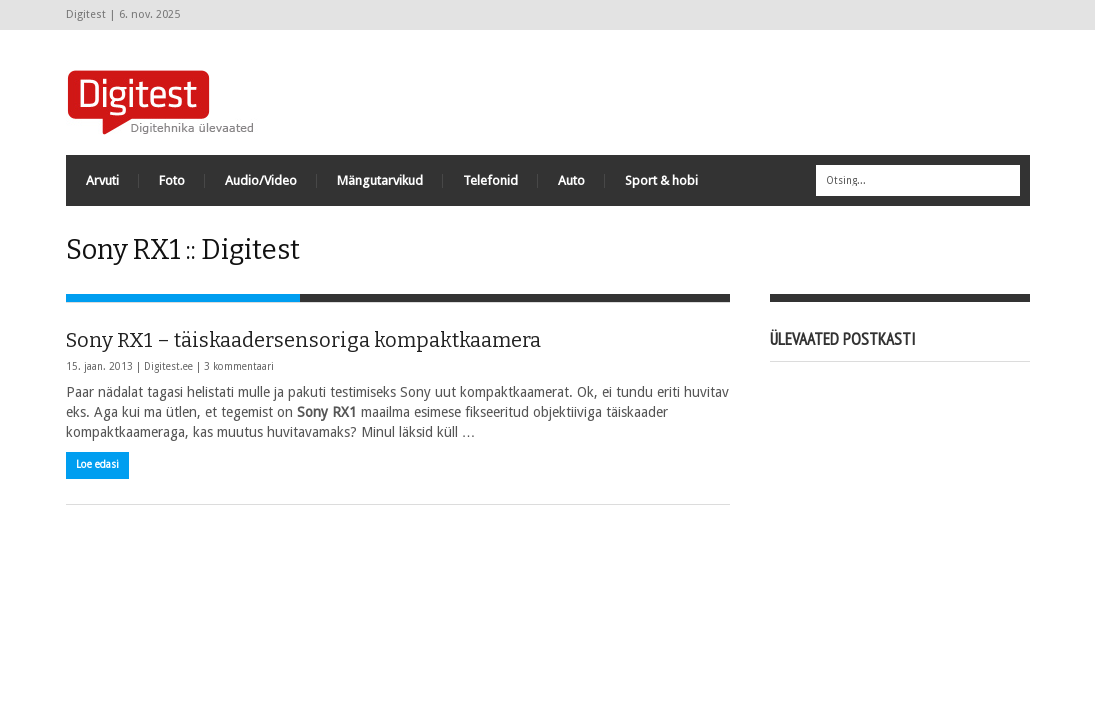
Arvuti (102, 180)
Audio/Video (261, 180)
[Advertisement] (666, 90)
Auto (571, 180)
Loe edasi (97, 464)
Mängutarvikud (380, 180)
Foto (172, 180)
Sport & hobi (661, 180)
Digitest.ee (168, 366)
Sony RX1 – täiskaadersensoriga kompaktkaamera (303, 340)
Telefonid (490, 180)
